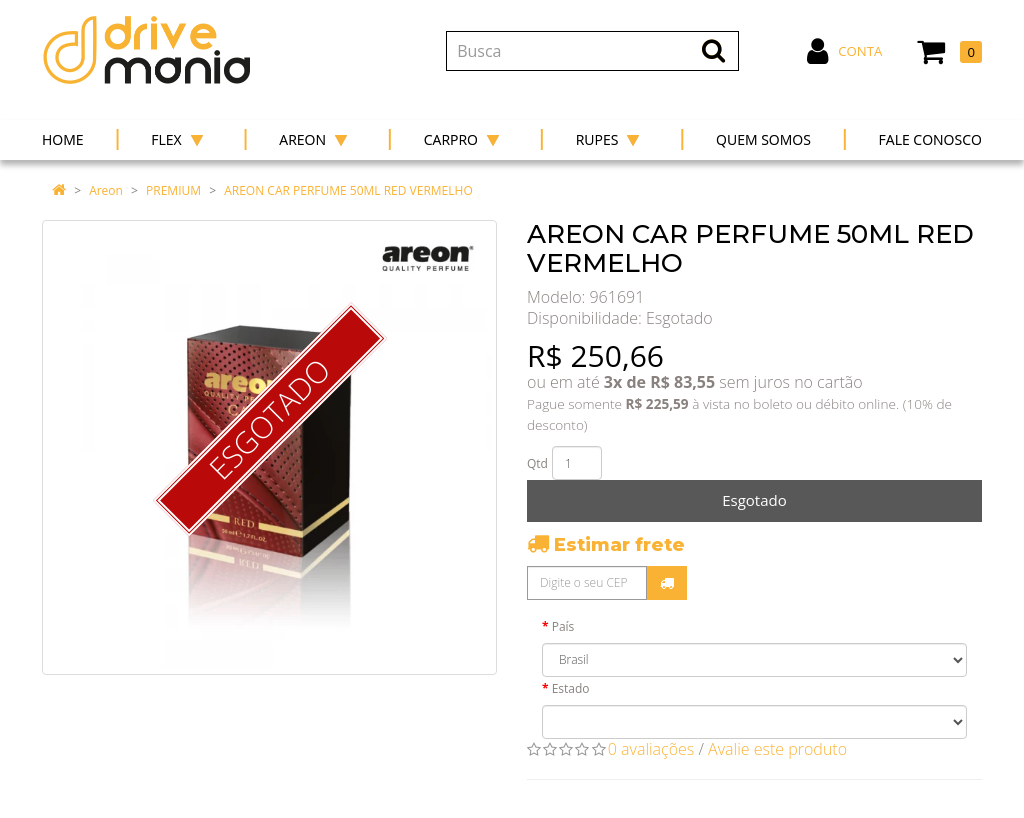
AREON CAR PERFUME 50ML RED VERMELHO (348, 190)
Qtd (537, 463)
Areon (106, 190)
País (563, 626)
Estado (571, 688)
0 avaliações (651, 749)
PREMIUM (173, 190)
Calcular (667, 583)
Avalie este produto (777, 749)
